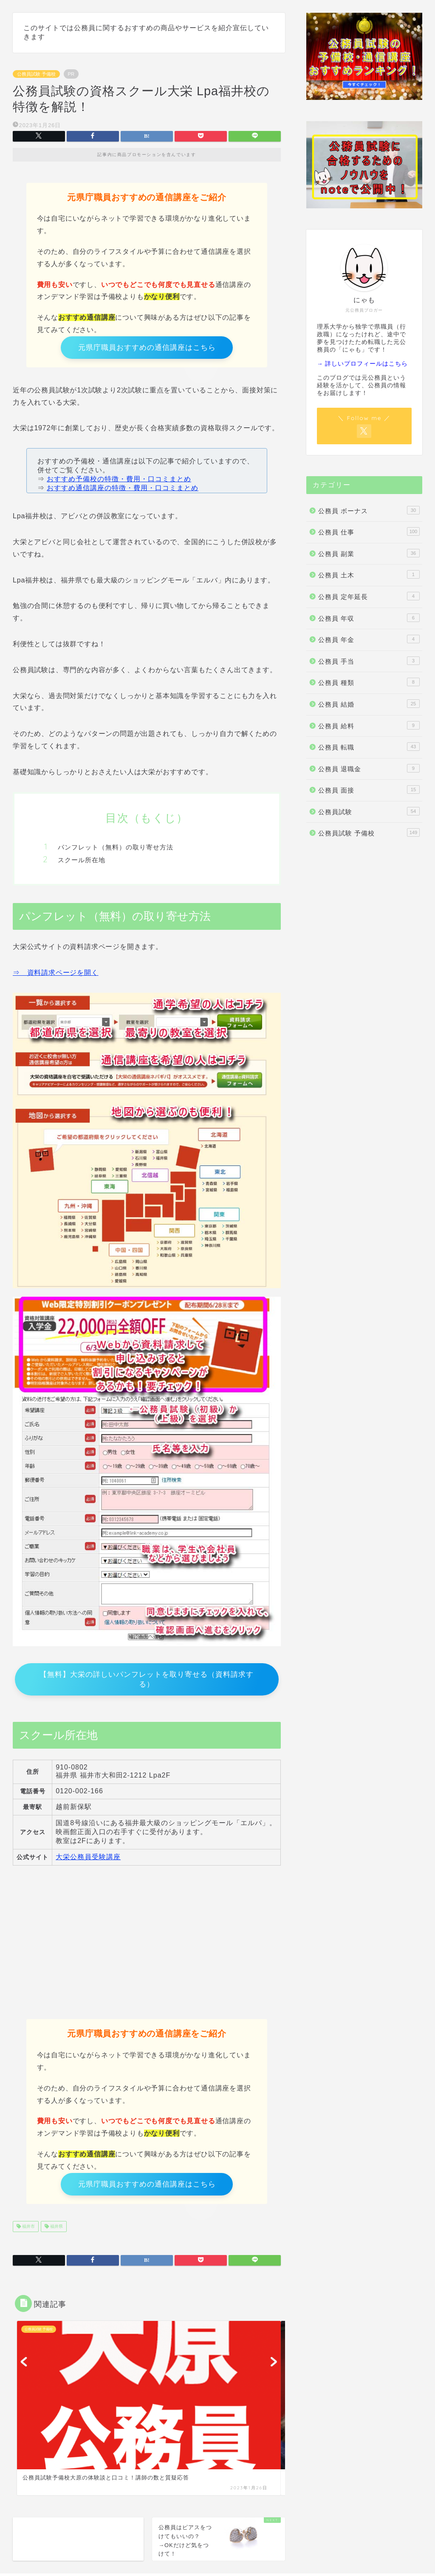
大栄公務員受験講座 (88, 1863)
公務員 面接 (369, 789)
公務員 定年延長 (369, 596)
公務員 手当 (369, 660)
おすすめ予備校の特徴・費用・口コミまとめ (119, 482)
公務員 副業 (369, 553)
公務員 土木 (369, 574)
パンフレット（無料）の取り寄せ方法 (115, 850)
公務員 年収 (369, 617)
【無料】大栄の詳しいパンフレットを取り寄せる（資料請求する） (146, 1684)
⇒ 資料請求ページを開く (56, 976)
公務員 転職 (369, 746)
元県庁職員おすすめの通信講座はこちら (146, 349)
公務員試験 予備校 (36, 74)
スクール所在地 (81, 863)
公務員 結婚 (369, 703)
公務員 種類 (369, 682)
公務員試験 (369, 811)
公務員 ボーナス (369, 510)
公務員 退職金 (369, 768)
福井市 (28, 2236)
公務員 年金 (369, 639)
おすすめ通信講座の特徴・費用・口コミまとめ (122, 491)
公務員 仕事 (369, 531)
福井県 (56, 2236)
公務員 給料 (369, 725)
